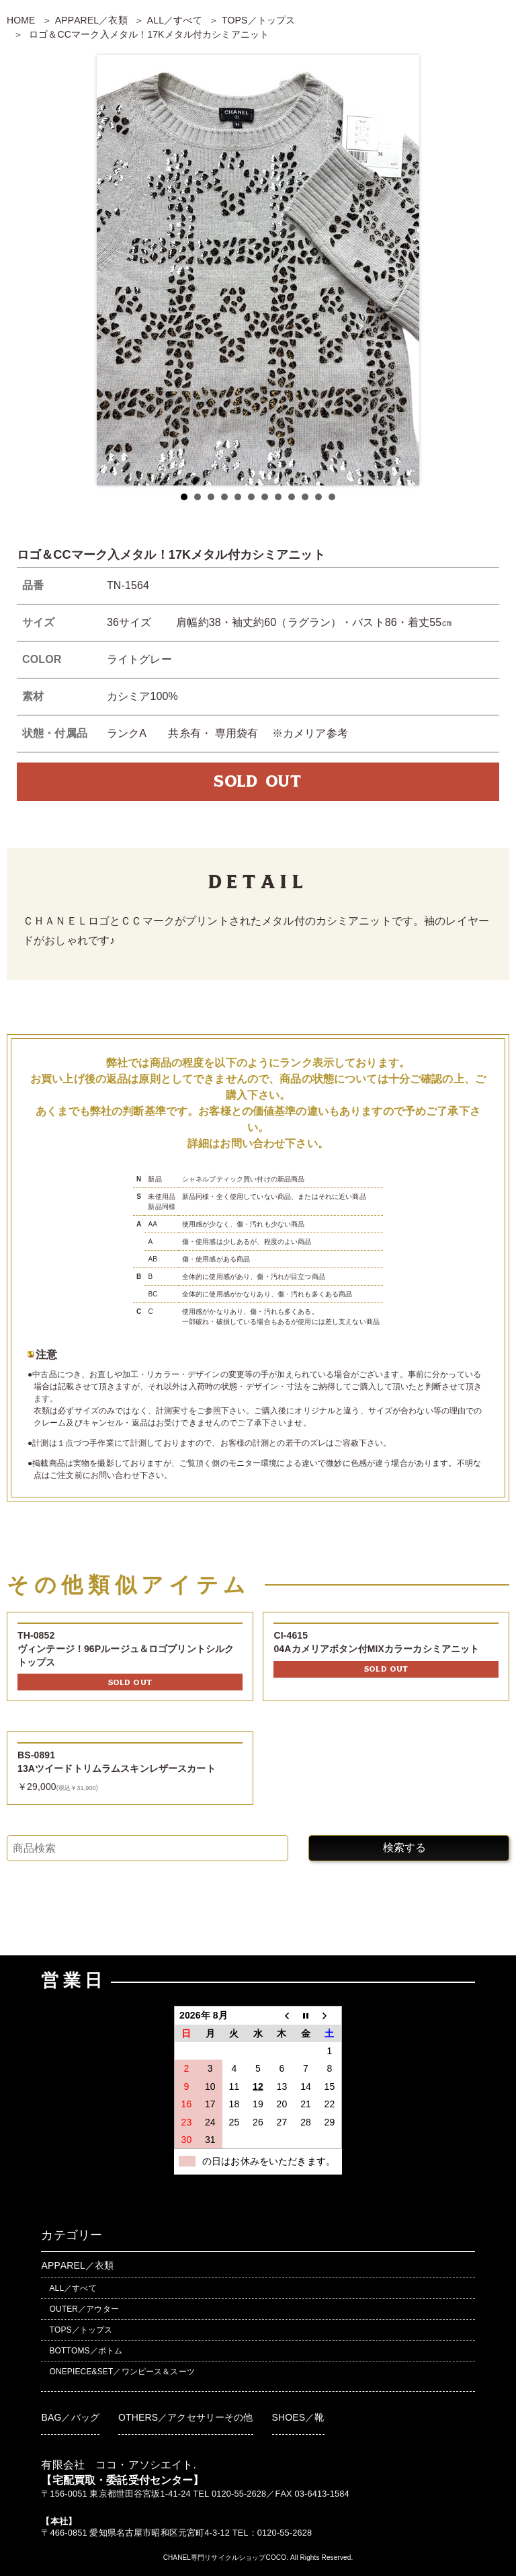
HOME (21, 20)
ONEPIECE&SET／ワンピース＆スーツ (121, 2371)
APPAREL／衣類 (91, 20)
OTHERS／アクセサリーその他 (185, 2417)
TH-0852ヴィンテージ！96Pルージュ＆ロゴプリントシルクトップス (125, 1648)
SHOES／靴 (298, 2417)
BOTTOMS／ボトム (85, 2350)
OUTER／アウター (83, 2309)
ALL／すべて (174, 20)
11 (318, 497)
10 (305, 497)
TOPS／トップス (258, 20)
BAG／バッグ (70, 2417)
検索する (404, 1847)
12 (332, 497)
